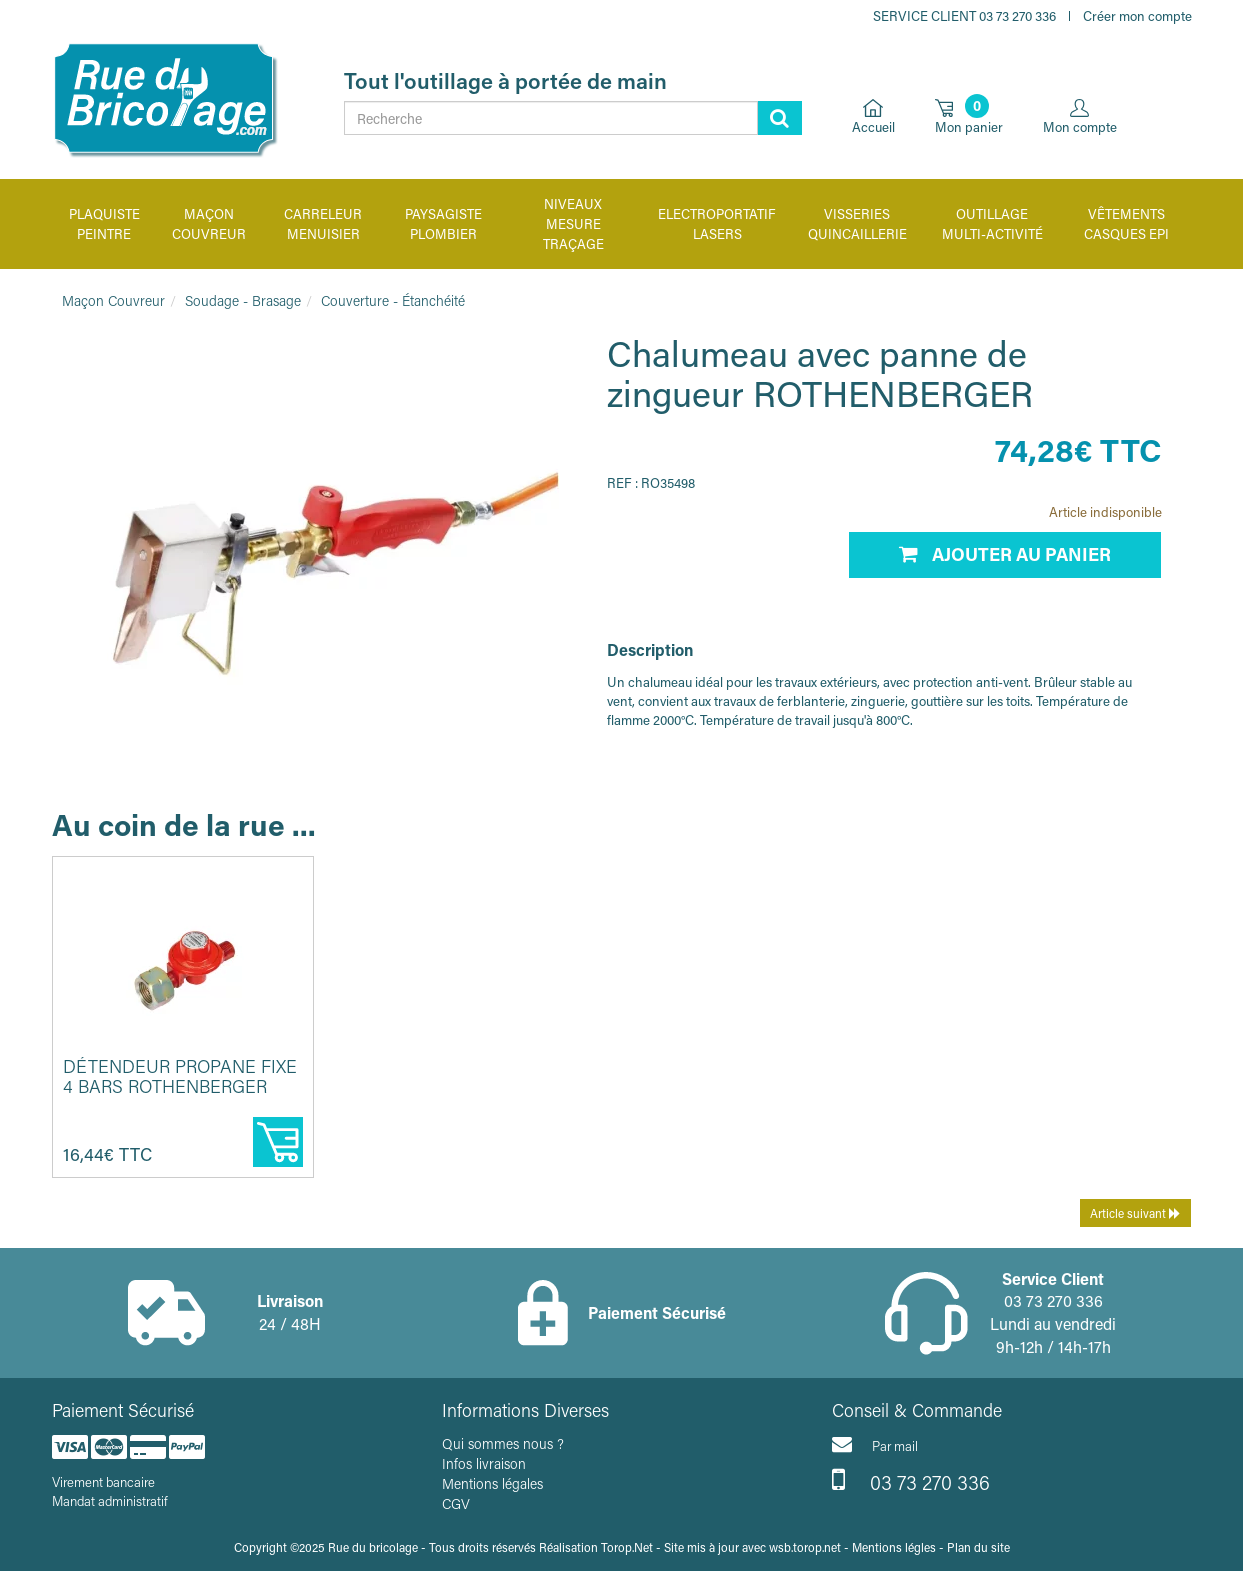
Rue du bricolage (373, 1547)
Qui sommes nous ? (503, 1443)
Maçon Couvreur (113, 300)
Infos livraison (484, 1463)
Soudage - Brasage (243, 300)
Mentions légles (894, 1547)
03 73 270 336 (911, 1480)
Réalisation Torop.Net (596, 1547)
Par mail (875, 1444)
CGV (456, 1503)
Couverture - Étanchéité (393, 300)
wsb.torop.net (805, 1547)
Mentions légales (492, 1483)
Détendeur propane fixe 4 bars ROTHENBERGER (180, 1076)
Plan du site (978, 1547)
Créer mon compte (1137, 15)
